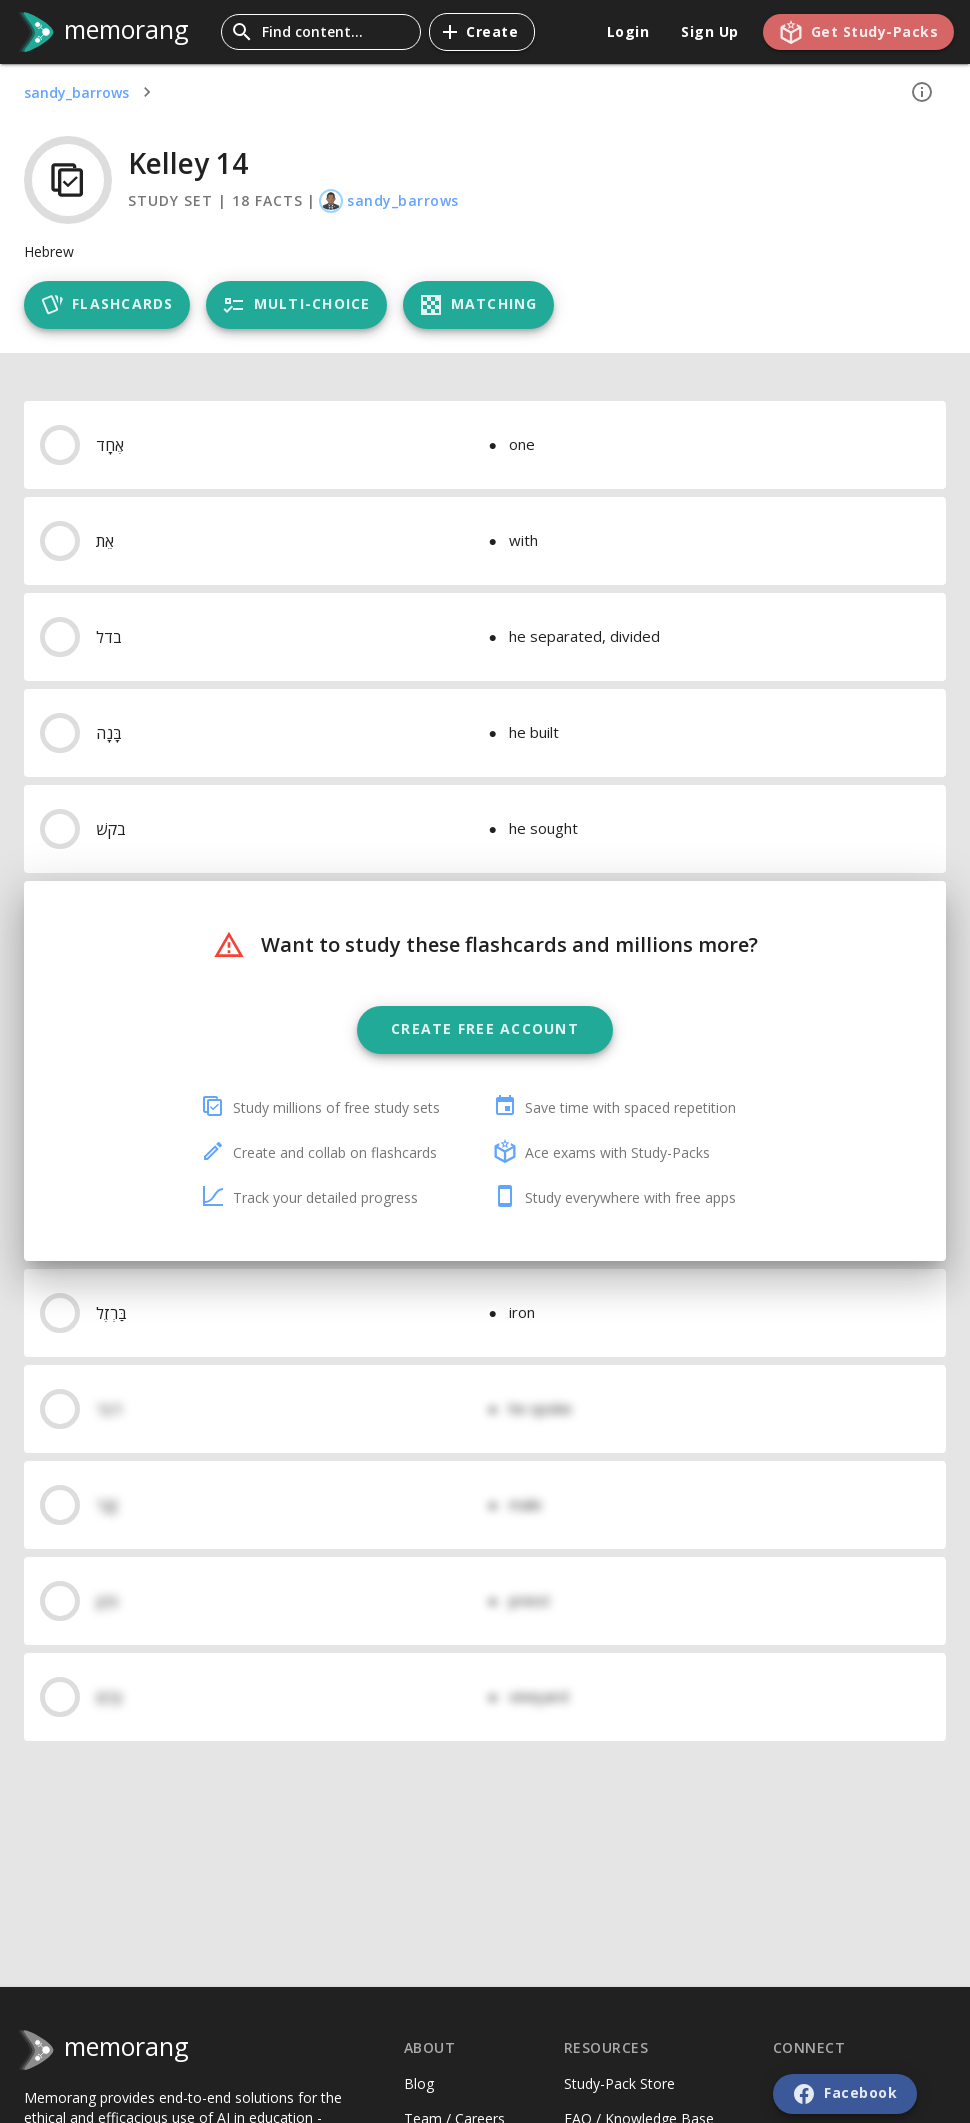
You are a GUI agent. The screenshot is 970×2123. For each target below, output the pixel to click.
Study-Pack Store (619, 2083)
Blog (419, 2083)
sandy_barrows (76, 92)
